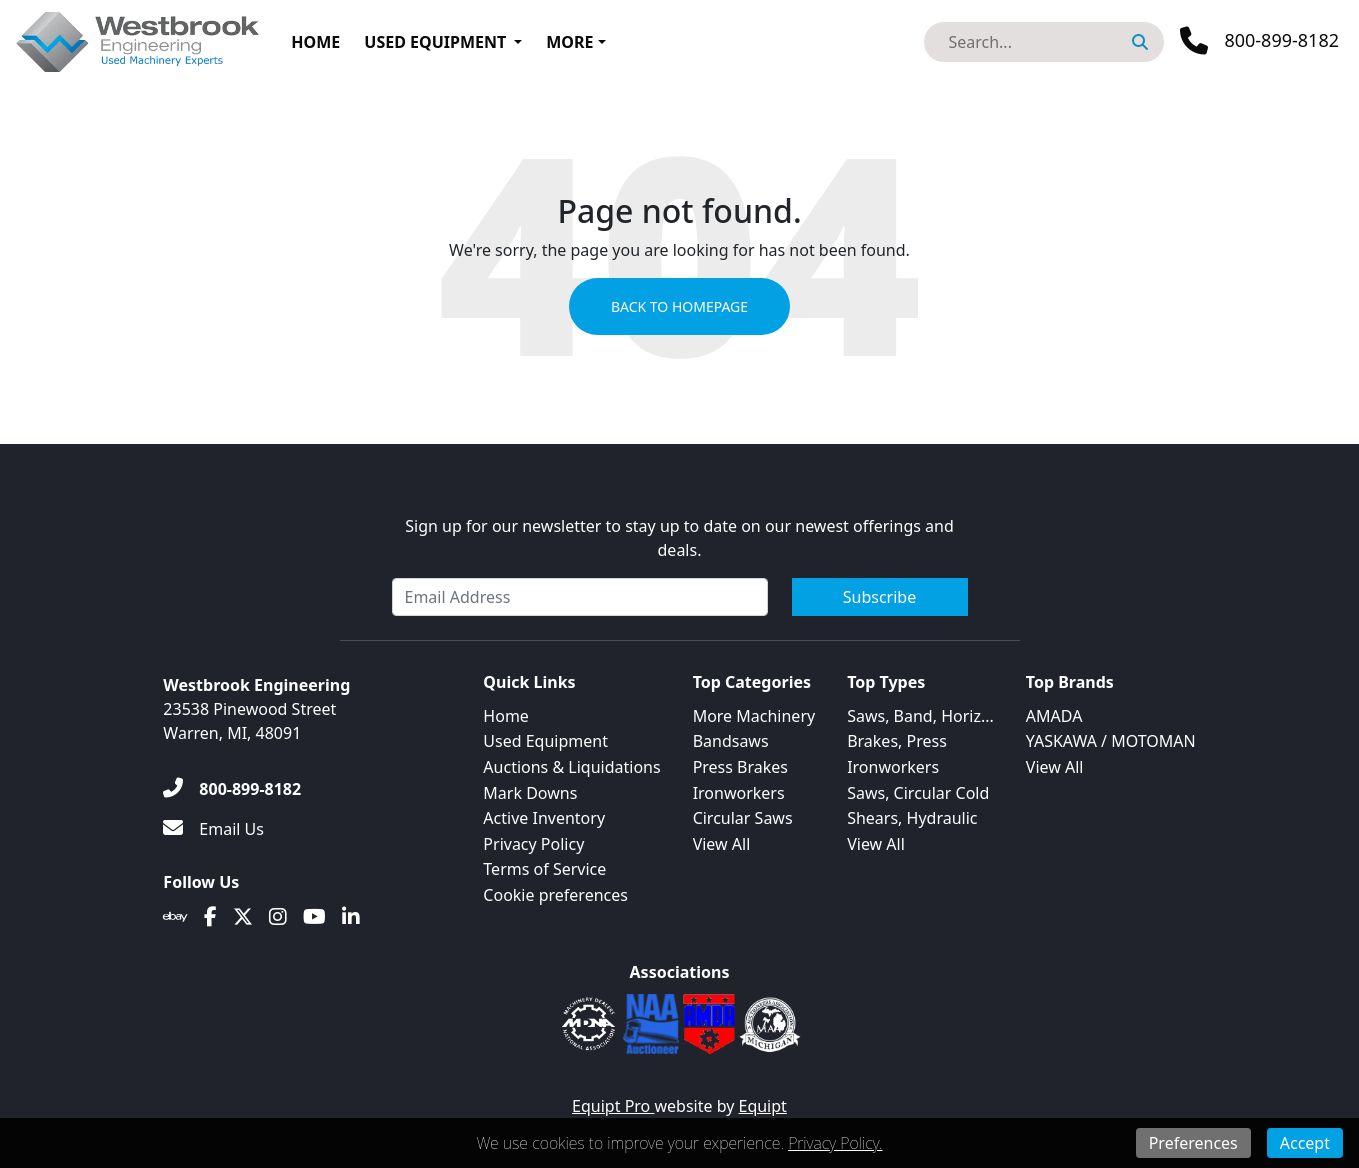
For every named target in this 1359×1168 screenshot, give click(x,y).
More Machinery (754, 716)
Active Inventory (544, 818)
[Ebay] (175, 917)
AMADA (1054, 716)
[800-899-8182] (232, 789)
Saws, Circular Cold (918, 793)
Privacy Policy (533, 844)
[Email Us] (213, 829)
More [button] (569, 42)
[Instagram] (278, 917)
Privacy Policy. (835, 1143)
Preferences (1193, 1143)
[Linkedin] (351, 917)
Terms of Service (544, 869)
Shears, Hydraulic (912, 818)
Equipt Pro (613, 1106)
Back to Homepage (679, 306)
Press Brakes (740, 767)
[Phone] (1259, 41)
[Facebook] (210, 917)
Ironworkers (739, 793)
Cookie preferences (555, 895)
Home (315, 42)
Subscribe (879, 597)
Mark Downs (530, 793)
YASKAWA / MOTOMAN (1111, 741)
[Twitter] (243, 917)
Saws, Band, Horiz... (920, 716)
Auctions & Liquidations (571, 767)
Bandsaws (731, 741)
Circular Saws (743, 818)
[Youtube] (314, 917)
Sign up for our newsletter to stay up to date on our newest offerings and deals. (679, 538)
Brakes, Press (897, 741)
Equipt (763, 1106)
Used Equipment (435, 42)
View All (722, 844)
